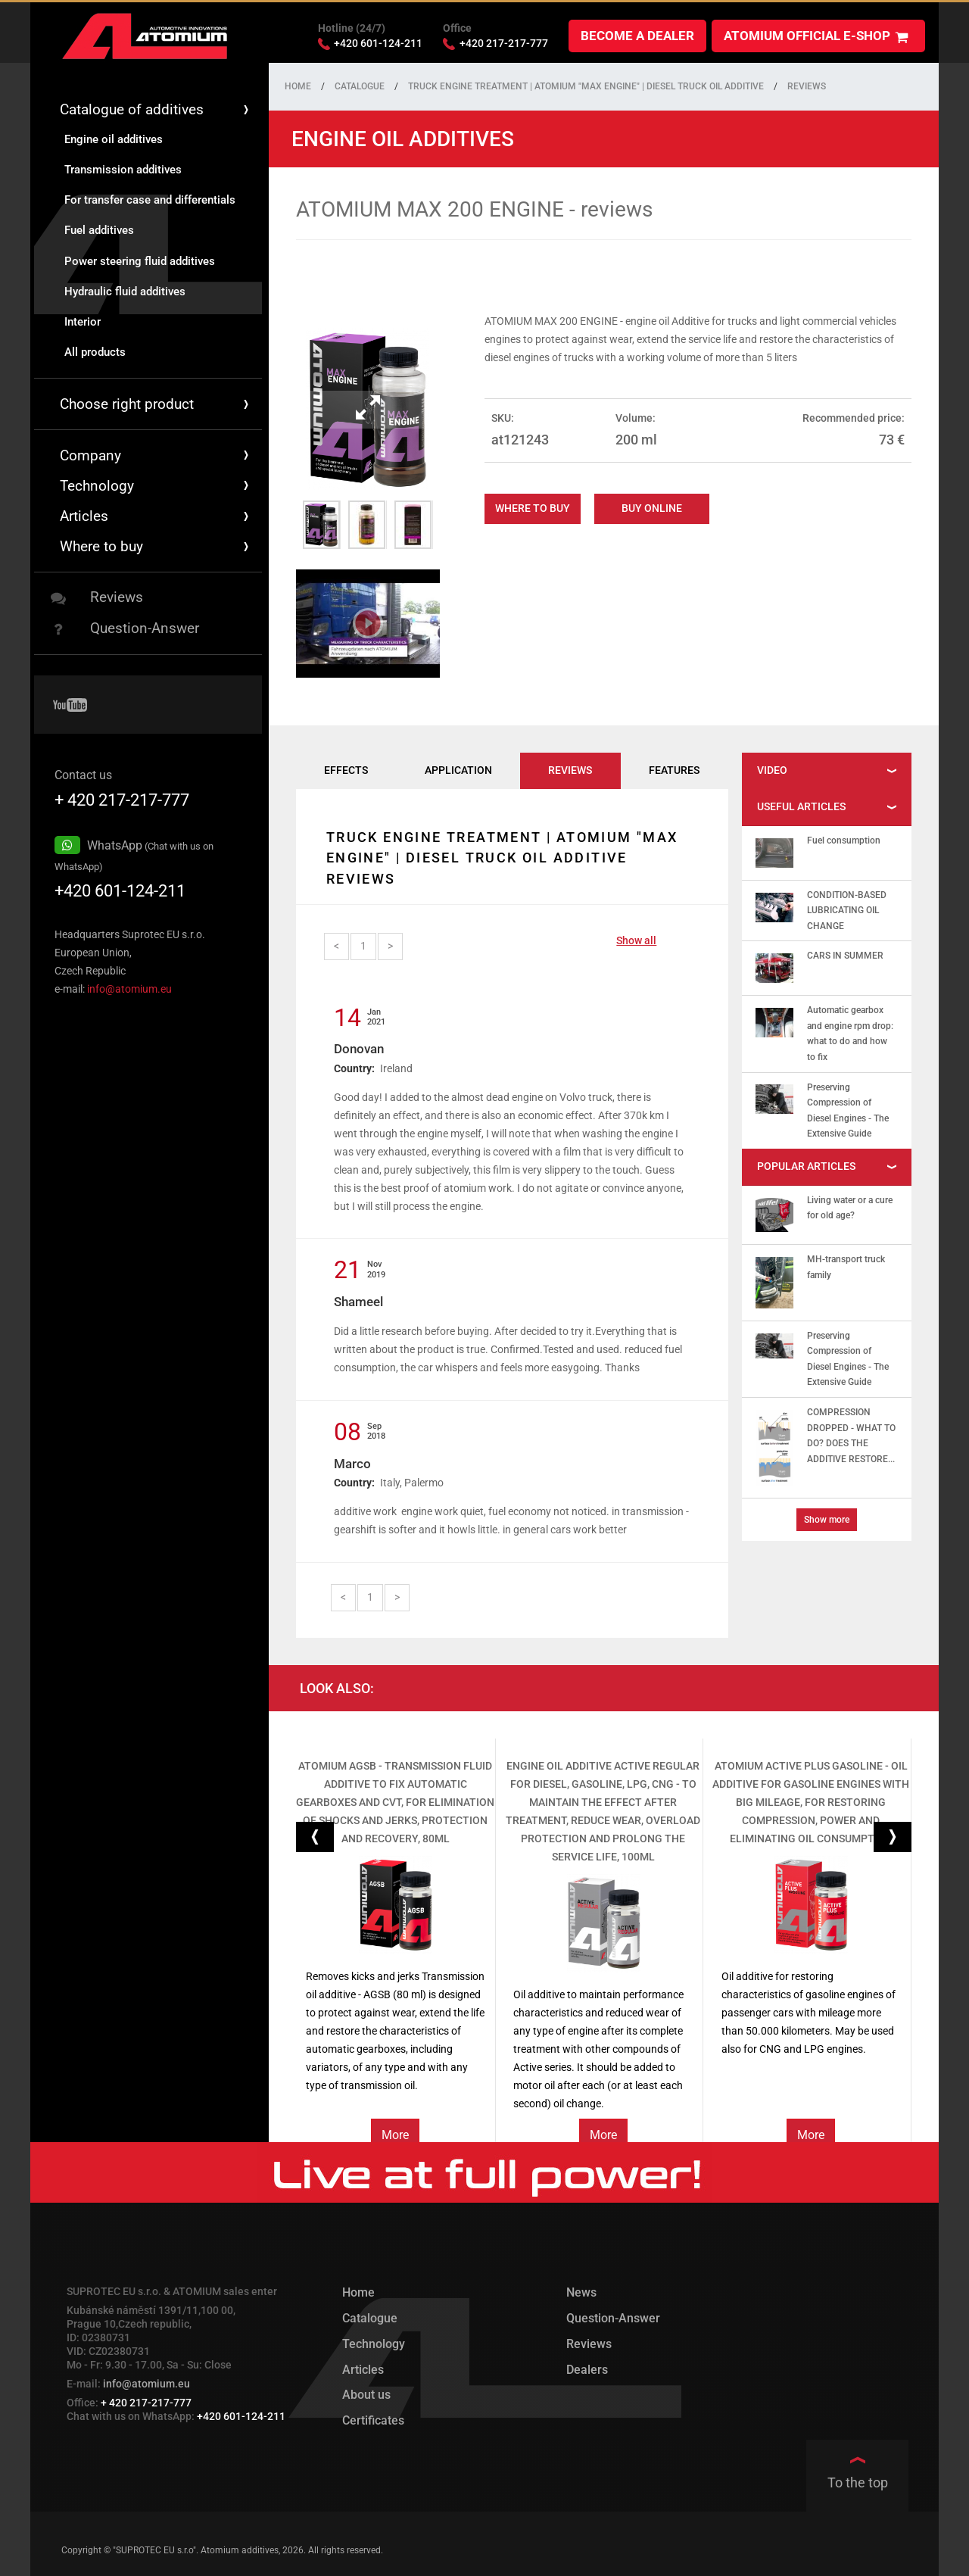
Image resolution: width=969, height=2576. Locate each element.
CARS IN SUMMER (845, 953)
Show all (636, 938)
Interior (82, 319)
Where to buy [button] (155, 544)
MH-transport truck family (846, 1265)
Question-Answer (125, 626)
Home (298, 84)
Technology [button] (155, 482)
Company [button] (155, 452)
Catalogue (360, 84)
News (581, 2290)
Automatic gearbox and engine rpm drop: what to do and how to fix (850, 1031)
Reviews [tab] (570, 768)
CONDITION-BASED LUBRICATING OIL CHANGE (846, 907)
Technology (373, 2341)
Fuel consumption (843, 838)
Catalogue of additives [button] (155, 107)
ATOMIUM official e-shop (816, 34)
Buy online (652, 506)
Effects (346, 768)
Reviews (97, 594)
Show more (826, 1516)
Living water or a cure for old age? (850, 1205)
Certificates (373, 2417)
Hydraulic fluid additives (124, 288)
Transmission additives (123, 167)
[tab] (826, 768)
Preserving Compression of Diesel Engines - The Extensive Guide (848, 1108)
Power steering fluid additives (139, 258)
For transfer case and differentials (149, 197)
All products (95, 350)
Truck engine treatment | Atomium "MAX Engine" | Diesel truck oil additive (586, 84)
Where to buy (532, 506)
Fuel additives (99, 228)
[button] (315, 1834)
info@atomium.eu (129, 986)
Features (674, 768)
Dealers (587, 2366)
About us (366, 2392)
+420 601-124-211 (120, 887)
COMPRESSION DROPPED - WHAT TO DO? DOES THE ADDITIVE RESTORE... (851, 1433)
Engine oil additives (113, 136)
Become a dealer (637, 33)
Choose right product (155, 401)
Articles (155, 513)
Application (458, 768)
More (395, 2132)
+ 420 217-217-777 (122, 796)
